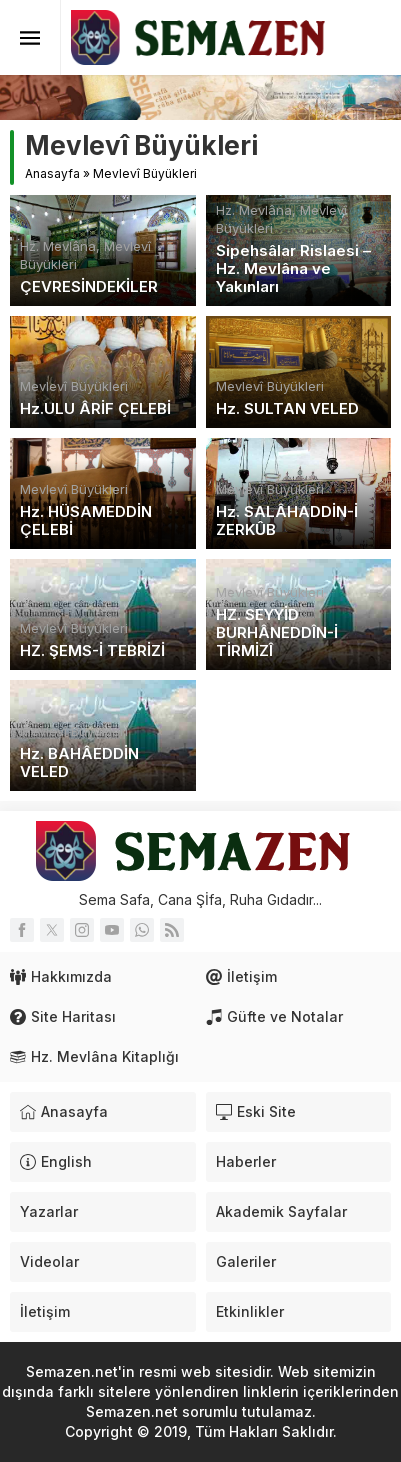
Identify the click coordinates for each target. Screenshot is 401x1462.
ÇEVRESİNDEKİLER (89, 287)
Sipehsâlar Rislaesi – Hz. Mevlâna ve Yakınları (293, 269)
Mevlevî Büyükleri (74, 386)
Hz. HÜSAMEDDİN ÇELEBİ (86, 521)
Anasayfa (52, 173)
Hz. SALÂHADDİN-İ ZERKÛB (287, 521)
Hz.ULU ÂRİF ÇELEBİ (95, 409)
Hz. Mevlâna (58, 246)
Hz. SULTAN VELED (287, 409)
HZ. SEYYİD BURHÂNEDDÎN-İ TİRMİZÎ (277, 633)
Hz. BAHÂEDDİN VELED (79, 763)
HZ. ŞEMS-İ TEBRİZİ (92, 651)
